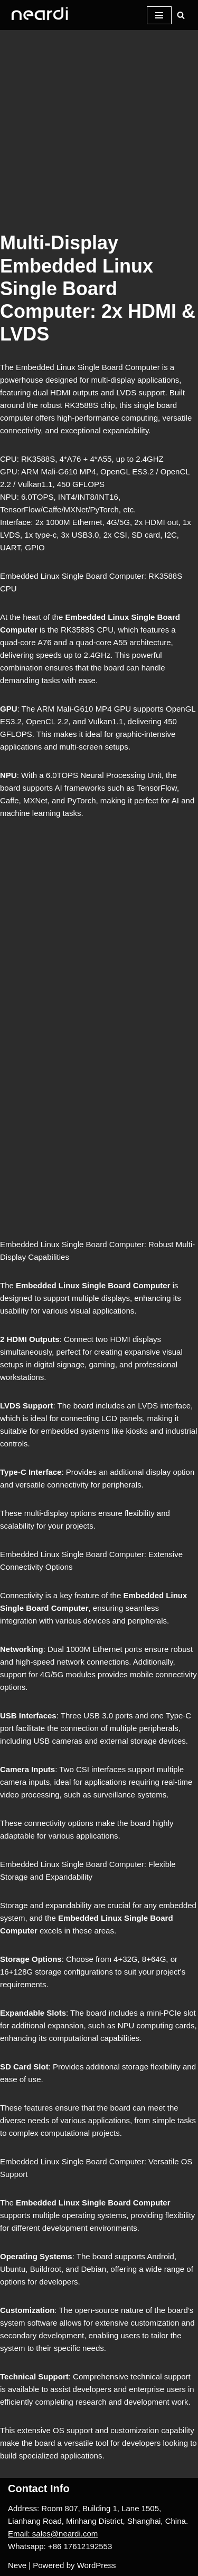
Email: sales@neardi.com (53, 2533)
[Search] (181, 15)
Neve (17, 2565)
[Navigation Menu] (159, 15)
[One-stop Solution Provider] (39, 15)
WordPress (96, 2565)
